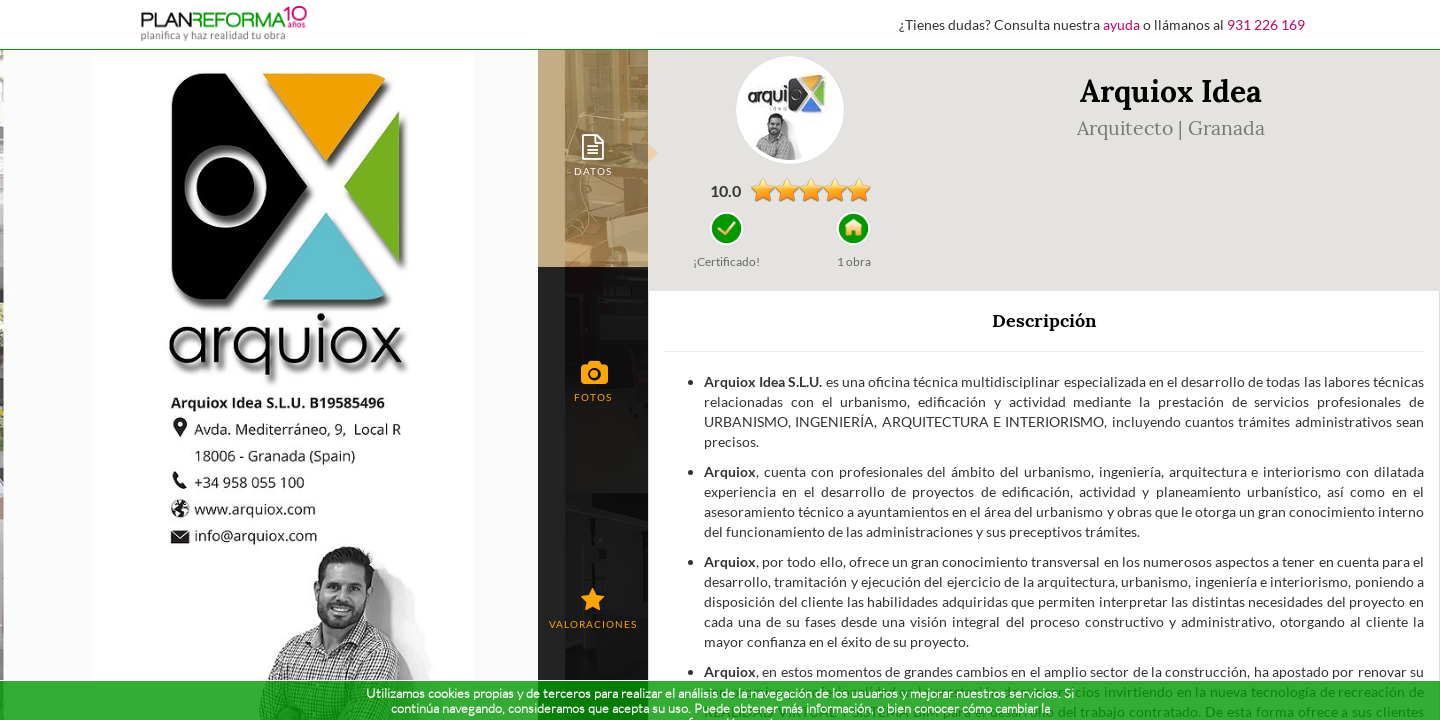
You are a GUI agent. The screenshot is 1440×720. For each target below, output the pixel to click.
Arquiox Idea (1171, 91)
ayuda (1121, 24)
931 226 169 (1266, 24)
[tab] (593, 153)
